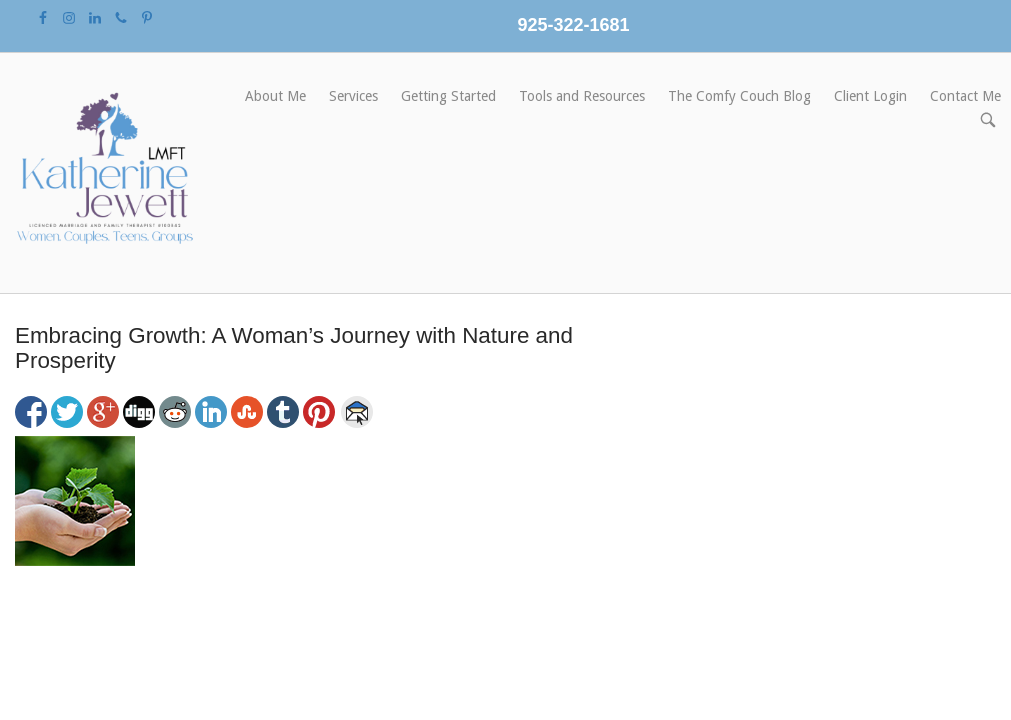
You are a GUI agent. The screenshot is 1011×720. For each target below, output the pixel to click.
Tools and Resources (582, 96)
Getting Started (448, 96)
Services (353, 96)
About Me (275, 96)
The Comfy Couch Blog (739, 96)
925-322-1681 (573, 25)
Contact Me (965, 96)
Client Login (870, 96)
